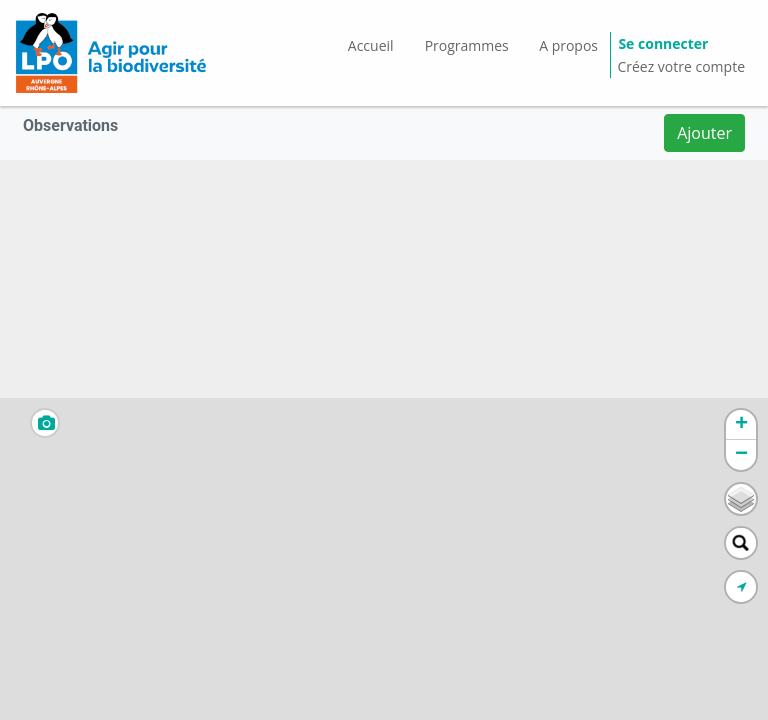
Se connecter (663, 43)
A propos (568, 45)
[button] (741, 425)
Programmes (467, 45)
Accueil (371, 45)
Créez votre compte (681, 66)
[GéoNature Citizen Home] (111, 53)
